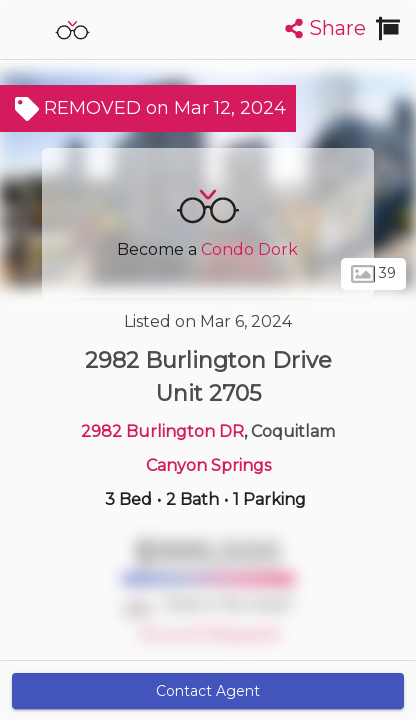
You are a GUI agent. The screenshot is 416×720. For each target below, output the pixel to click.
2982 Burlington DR (162, 431)
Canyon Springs (208, 465)
